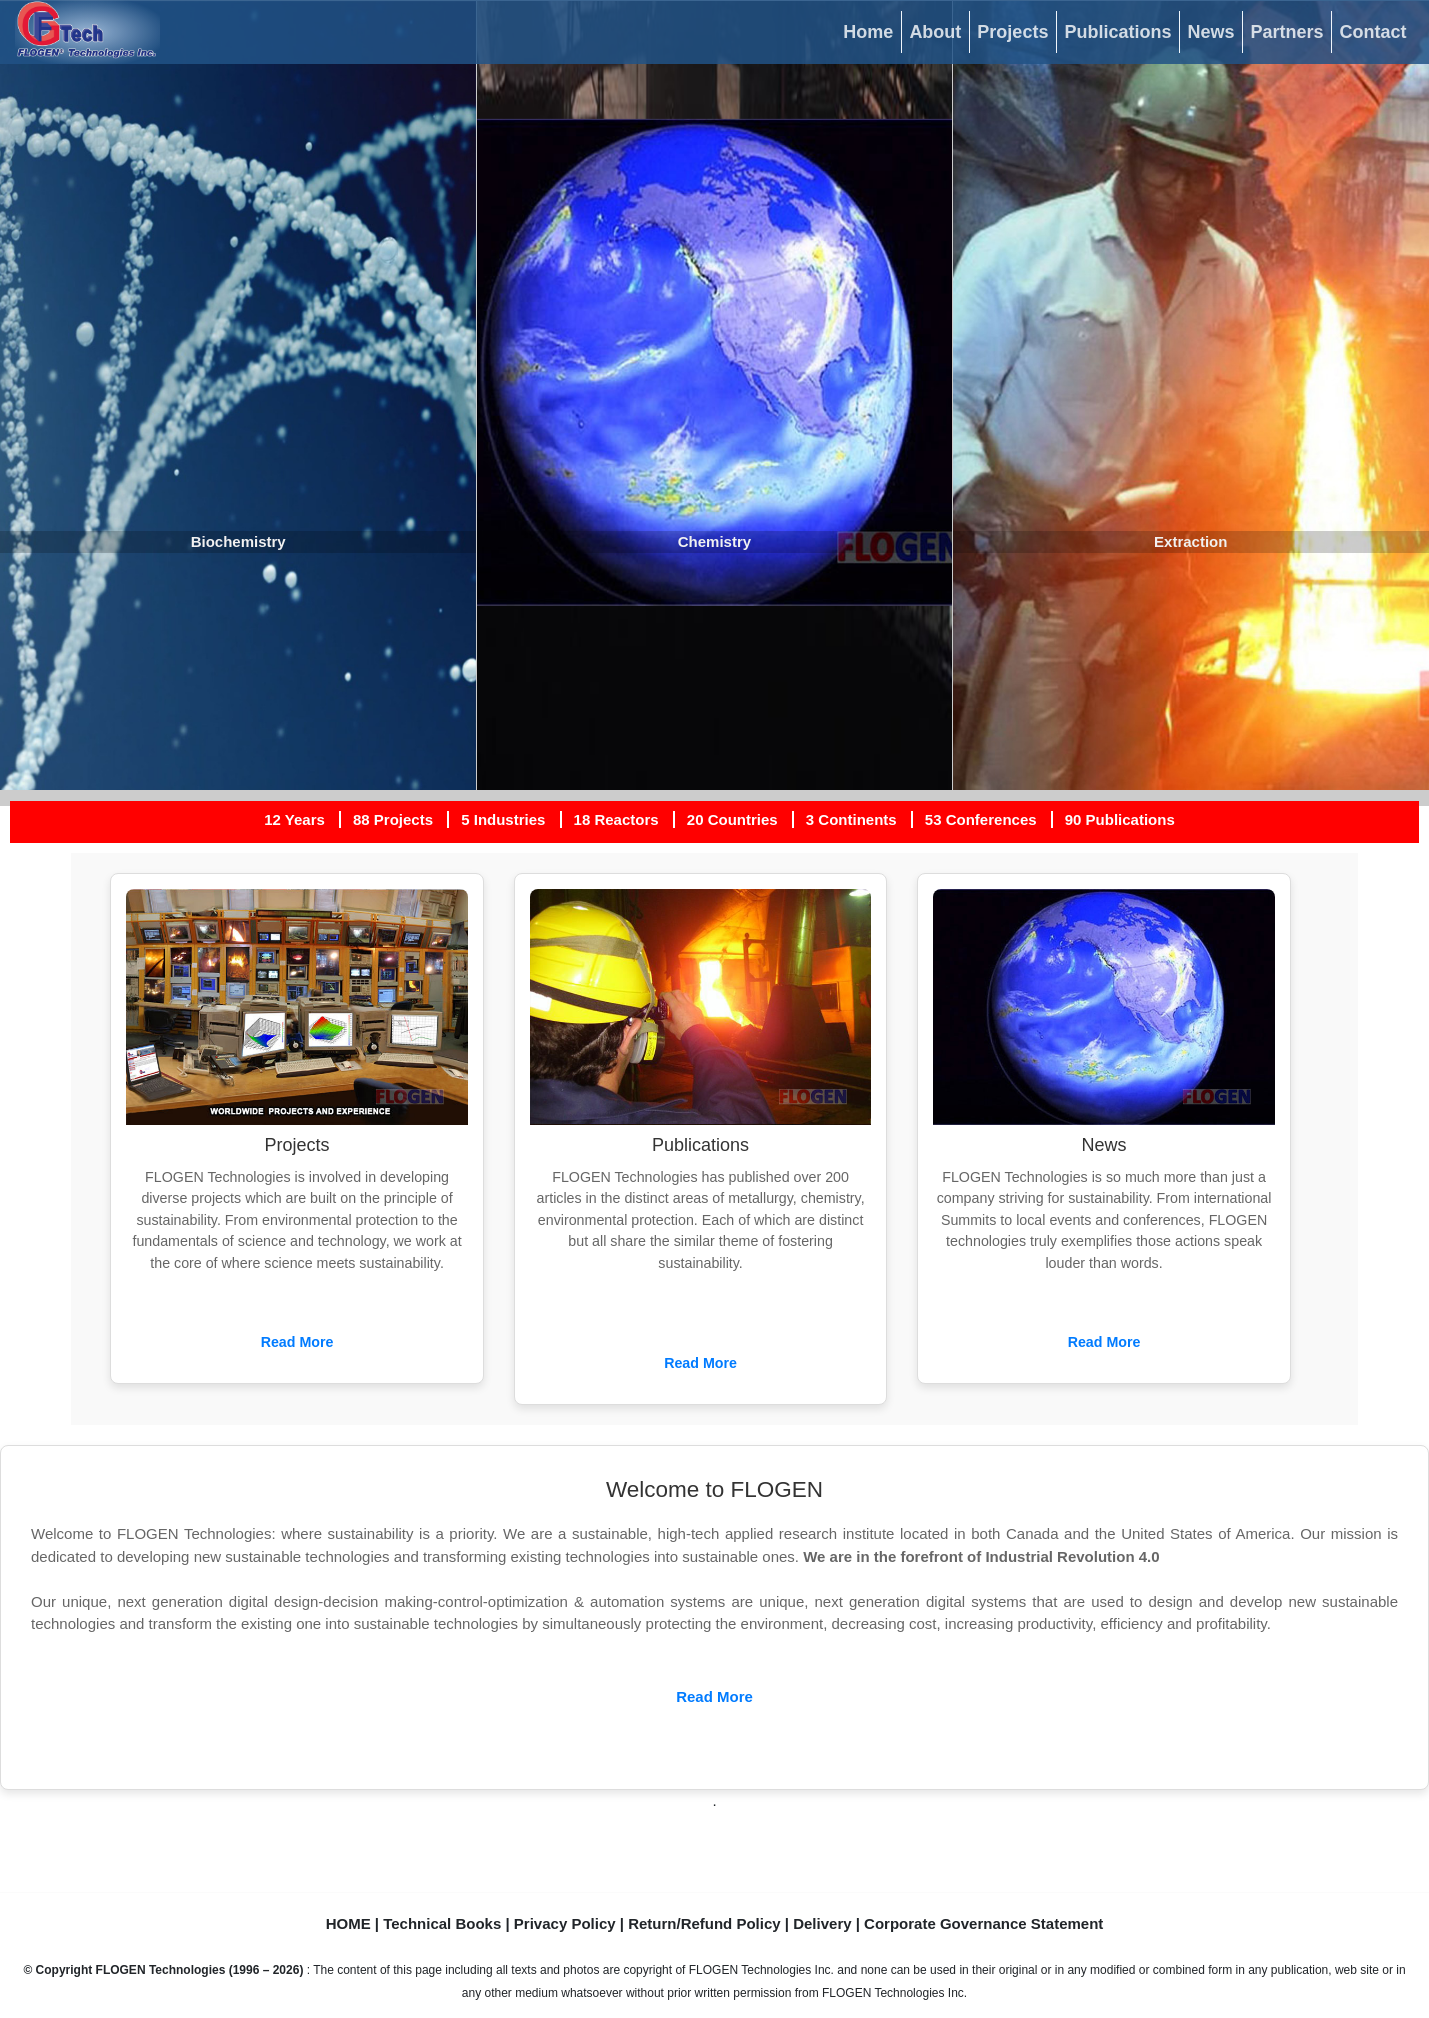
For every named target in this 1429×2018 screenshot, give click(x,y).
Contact (1373, 32)
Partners (1286, 32)
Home (868, 32)
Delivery (822, 1923)
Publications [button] (1117, 32)
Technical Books (442, 1923)
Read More (297, 1342)
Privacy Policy (565, 1923)
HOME (348, 1923)
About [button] (935, 32)
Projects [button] (1012, 32)
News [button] (1210, 32)
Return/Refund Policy (704, 1923)
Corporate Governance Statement (983, 1923)
